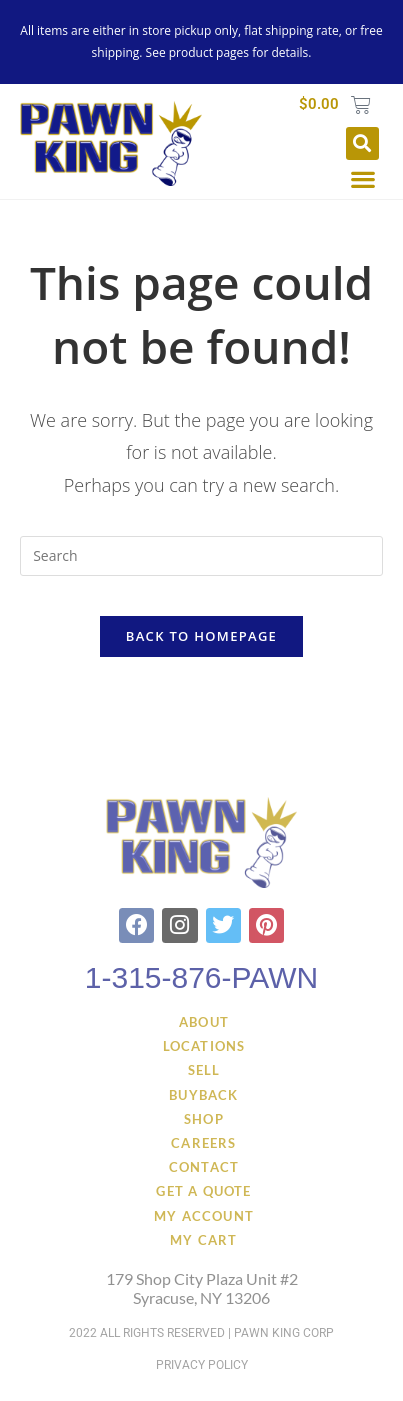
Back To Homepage (201, 636)
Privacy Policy (202, 1365)
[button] (362, 143)
